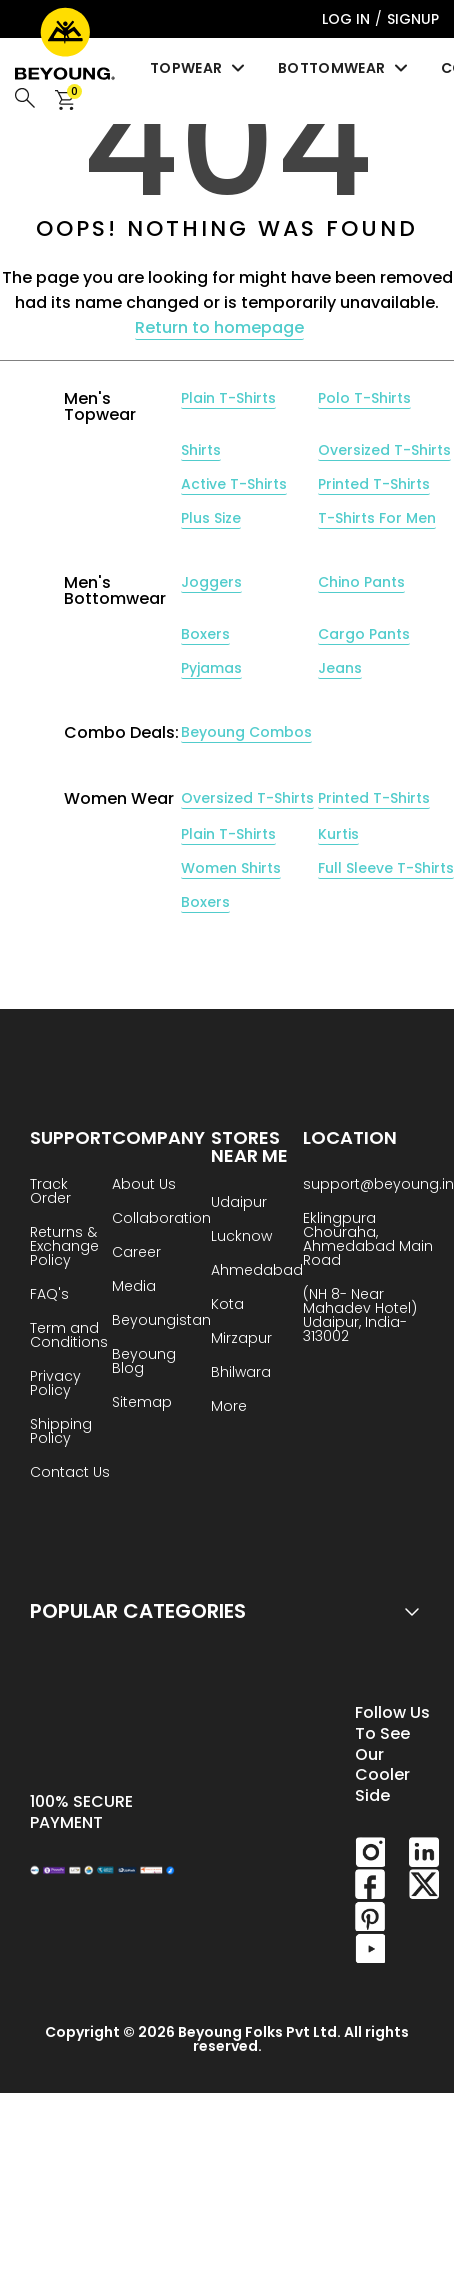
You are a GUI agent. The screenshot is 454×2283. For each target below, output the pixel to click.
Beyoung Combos (246, 732)
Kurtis (338, 834)
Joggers (211, 582)
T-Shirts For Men (377, 518)
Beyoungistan (161, 1321)
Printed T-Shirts (374, 484)
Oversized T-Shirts (384, 450)
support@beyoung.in (378, 1185)
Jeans (340, 668)
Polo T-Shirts (364, 398)
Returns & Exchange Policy (64, 1247)
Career (136, 1253)
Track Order (50, 1192)
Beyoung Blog (144, 1362)
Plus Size (211, 518)
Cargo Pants (364, 634)
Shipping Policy (61, 1432)
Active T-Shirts (234, 484)
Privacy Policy (55, 1384)
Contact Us (70, 1473)
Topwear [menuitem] (199, 68)
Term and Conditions (69, 1336)
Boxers (205, 634)
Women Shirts (231, 868)
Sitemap (142, 1403)
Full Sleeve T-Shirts (386, 868)
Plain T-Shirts (228, 398)
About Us (144, 1185)
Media (134, 1287)
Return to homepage (219, 327)
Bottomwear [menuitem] (344, 68)
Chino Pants (361, 582)
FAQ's (49, 1295)
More (229, 1407)
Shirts (201, 450)
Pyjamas (211, 668)
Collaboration (161, 1219)
